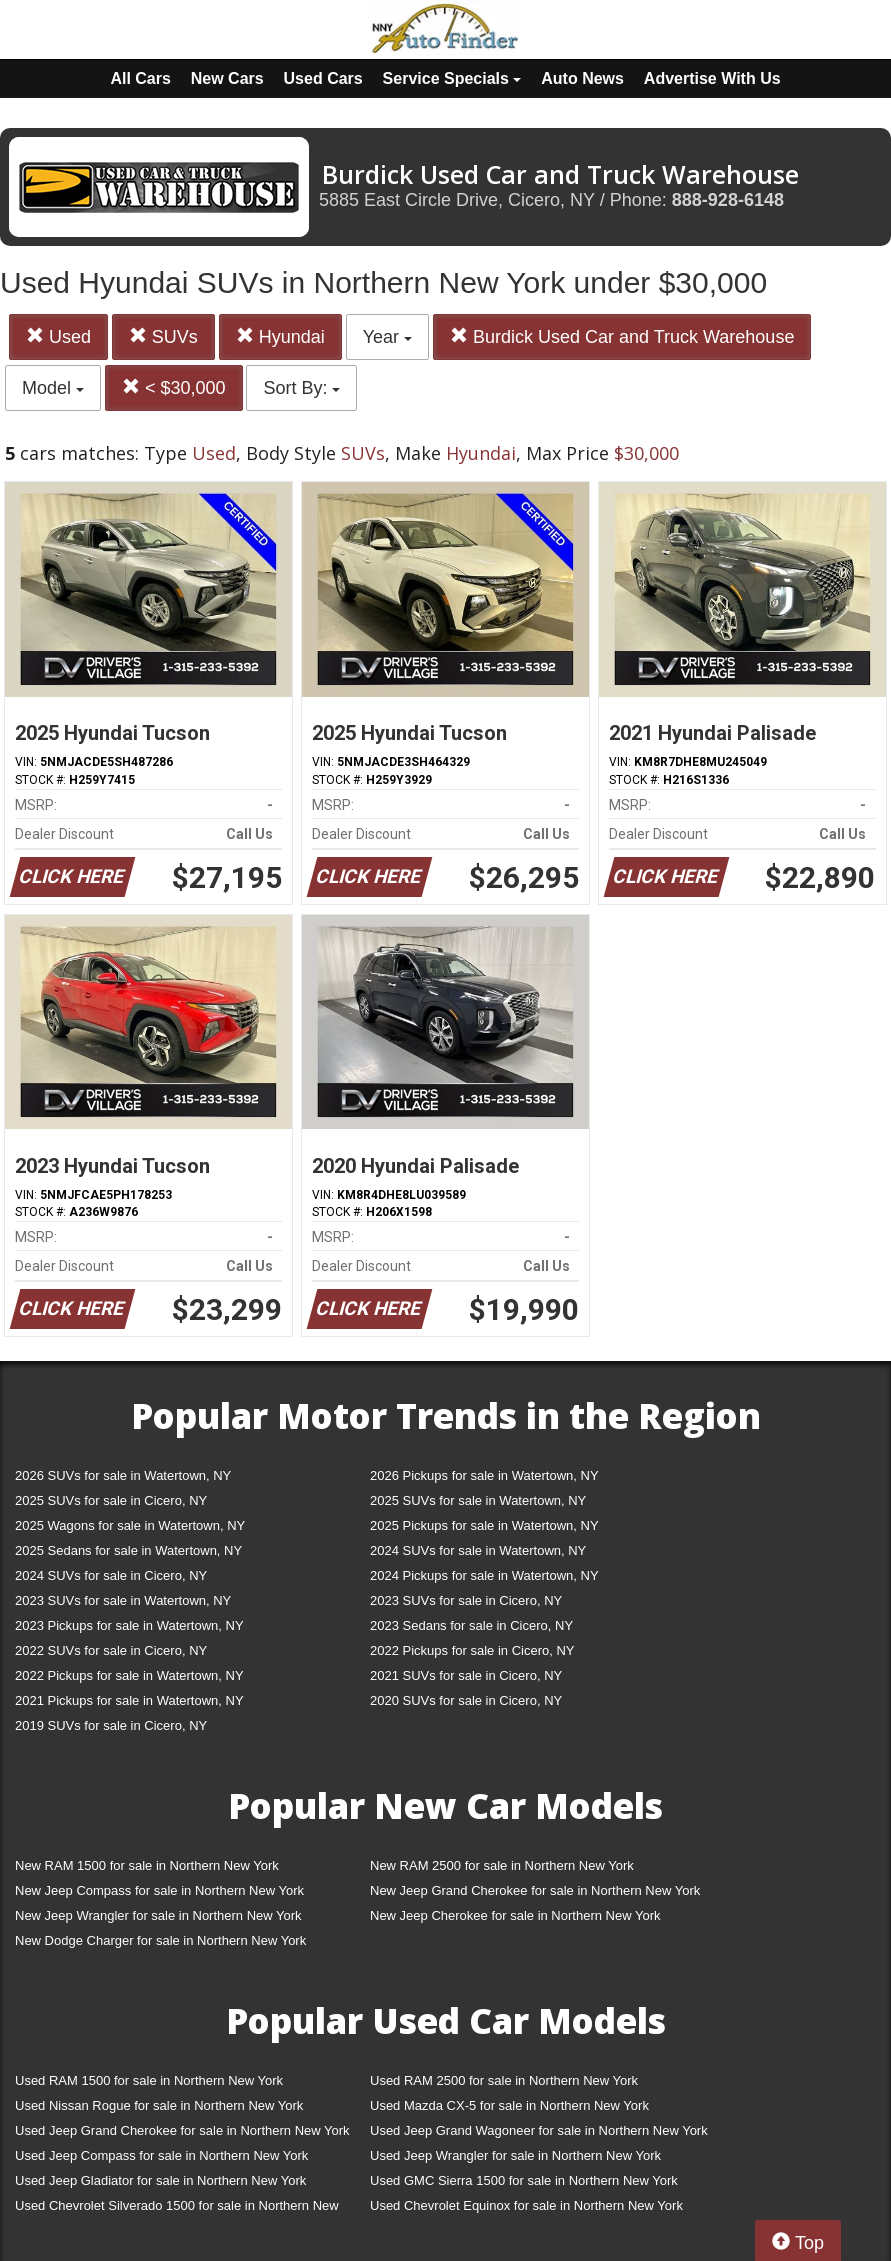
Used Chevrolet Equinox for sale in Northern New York (526, 2205)
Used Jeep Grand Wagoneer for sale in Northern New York (539, 2130)
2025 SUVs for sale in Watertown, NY (478, 1500)
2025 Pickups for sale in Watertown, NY (484, 1525)
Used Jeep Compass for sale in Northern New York (161, 2155)
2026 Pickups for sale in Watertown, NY (484, 1475)
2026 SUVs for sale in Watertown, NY (123, 1475)
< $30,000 (174, 387)
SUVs (163, 336)
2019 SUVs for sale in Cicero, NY (111, 1725)
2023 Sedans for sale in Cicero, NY (471, 1625)
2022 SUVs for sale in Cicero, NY (111, 1650)
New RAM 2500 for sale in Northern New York (502, 1865)
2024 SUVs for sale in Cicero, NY (111, 1575)
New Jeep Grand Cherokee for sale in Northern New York (535, 1890)
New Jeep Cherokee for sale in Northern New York (515, 1915)
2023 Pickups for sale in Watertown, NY (129, 1625)
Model (53, 388)
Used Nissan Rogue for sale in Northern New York (159, 2105)
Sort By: (301, 388)
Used (58, 336)
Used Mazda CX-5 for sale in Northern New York (509, 2105)
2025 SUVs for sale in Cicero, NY (111, 1500)
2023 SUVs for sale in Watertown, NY (123, 1600)
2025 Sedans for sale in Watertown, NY (128, 1550)
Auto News (582, 78)
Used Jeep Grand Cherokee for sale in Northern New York (182, 2130)
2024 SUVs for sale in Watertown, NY (478, 1550)
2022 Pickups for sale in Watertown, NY (129, 1675)
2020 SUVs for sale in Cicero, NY (466, 1700)
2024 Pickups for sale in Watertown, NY (484, 1575)
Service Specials (452, 78)
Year (387, 337)
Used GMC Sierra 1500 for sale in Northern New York (524, 2180)
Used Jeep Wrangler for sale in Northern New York (515, 2155)
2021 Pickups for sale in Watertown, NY (129, 1700)
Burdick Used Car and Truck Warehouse (622, 336)
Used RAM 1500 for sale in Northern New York (149, 2080)
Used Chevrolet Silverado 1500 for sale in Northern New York (177, 2209)
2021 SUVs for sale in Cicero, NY (466, 1675)
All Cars (140, 78)
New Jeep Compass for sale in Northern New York (159, 1890)
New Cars (227, 78)
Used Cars (323, 78)
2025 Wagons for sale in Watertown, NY (130, 1525)
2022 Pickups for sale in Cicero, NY (472, 1650)
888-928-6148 (728, 200)
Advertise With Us (712, 78)
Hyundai (280, 336)
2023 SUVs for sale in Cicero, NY (466, 1600)
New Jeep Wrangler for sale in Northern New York (158, 1915)
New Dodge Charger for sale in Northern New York (160, 1940)
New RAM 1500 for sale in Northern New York (147, 1865)
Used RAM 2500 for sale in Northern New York (504, 2080)
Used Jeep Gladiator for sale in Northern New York (160, 2180)
